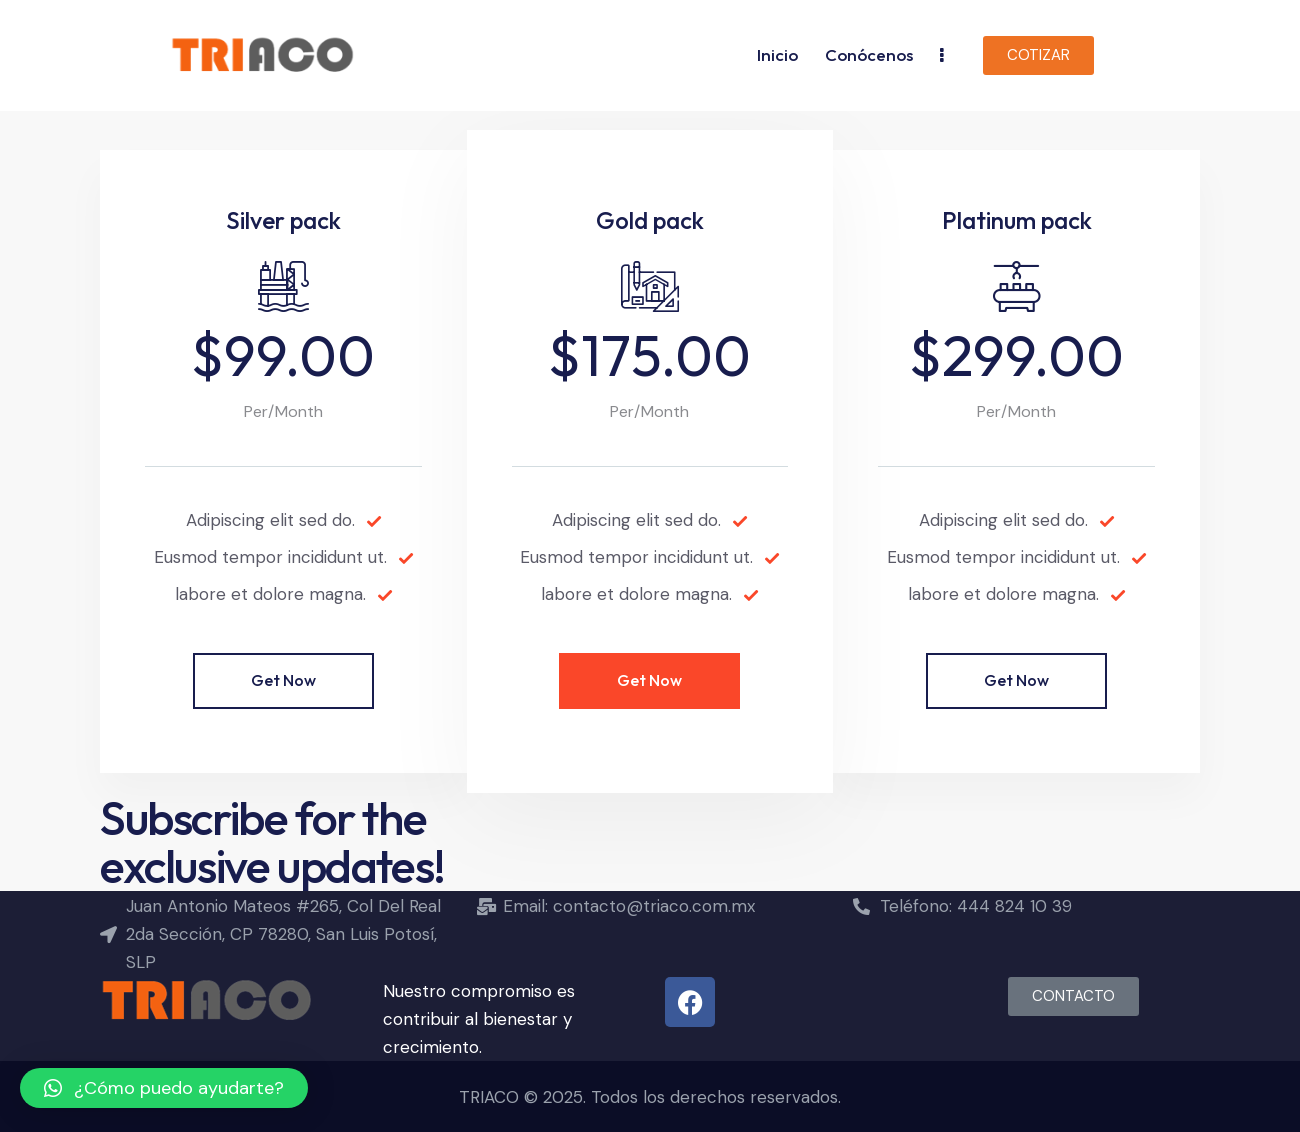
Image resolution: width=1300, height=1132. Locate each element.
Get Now (283, 680)
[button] (164, 1088)
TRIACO (489, 1097)
